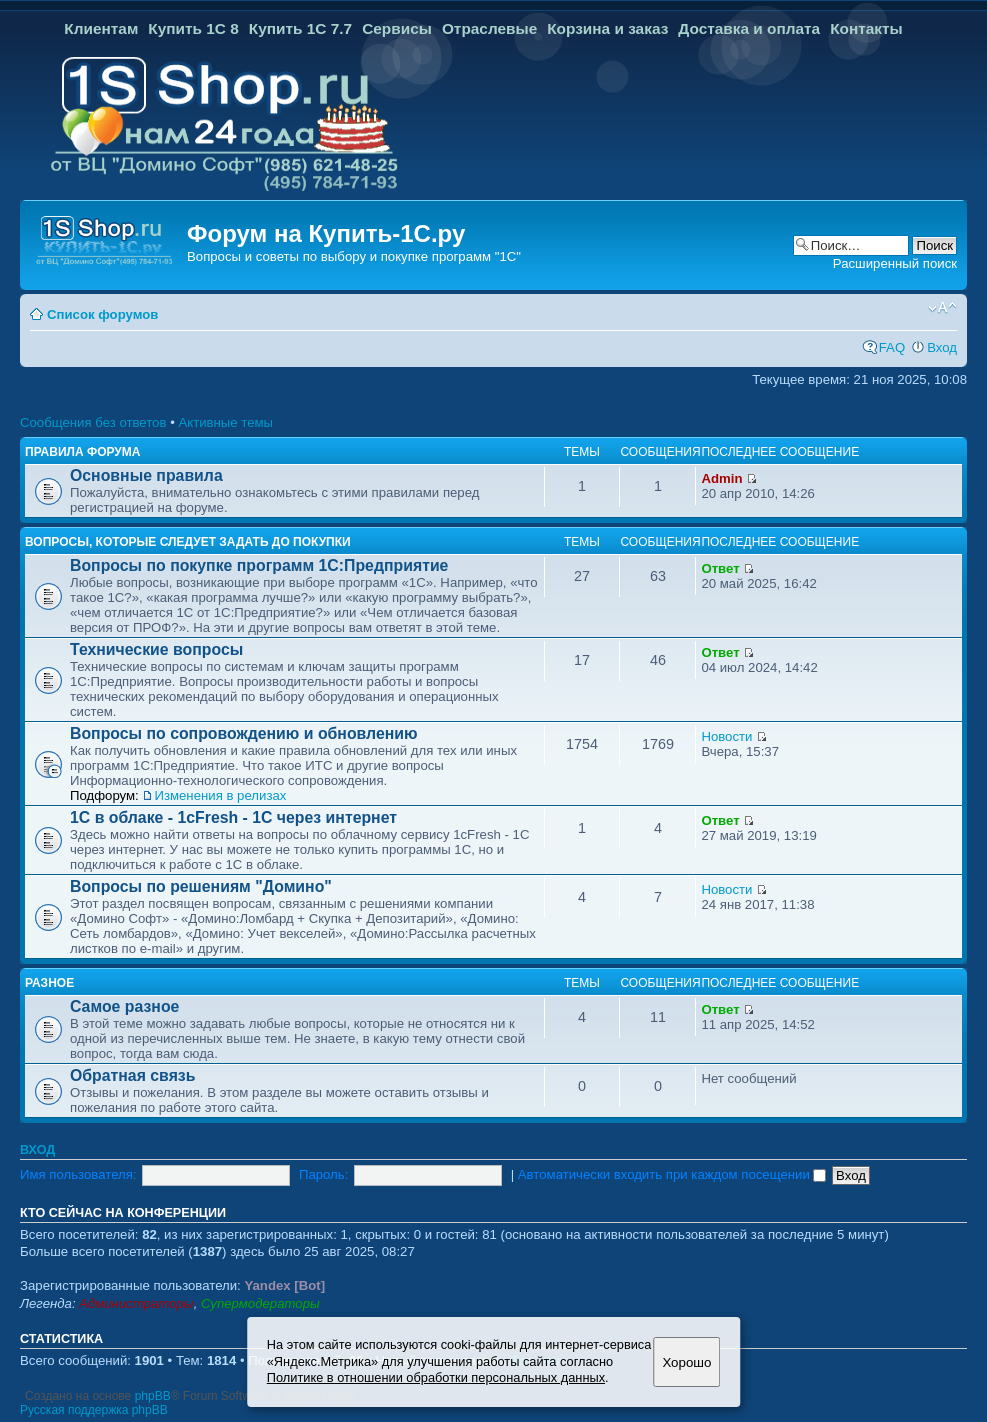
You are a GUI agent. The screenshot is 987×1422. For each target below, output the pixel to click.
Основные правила (146, 475)
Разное (49, 983)
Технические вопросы (156, 649)
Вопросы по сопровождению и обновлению (244, 733)
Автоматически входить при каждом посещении (672, 1174)
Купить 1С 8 (193, 28)
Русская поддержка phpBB (94, 1410)
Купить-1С (369, 233)
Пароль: (323, 1174)
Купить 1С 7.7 (300, 28)
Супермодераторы (260, 1303)
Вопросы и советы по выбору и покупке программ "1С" (354, 256)
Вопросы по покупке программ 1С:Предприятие (259, 565)
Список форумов (102, 314)
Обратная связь (132, 1075)
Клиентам (101, 28)
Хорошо (686, 1362)
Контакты (866, 28)
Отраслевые (489, 28)
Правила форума (83, 452)
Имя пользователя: (78, 1174)
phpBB (153, 1396)
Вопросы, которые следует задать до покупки (188, 542)
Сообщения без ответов (93, 422)
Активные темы (225, 422)
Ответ (720, 568)
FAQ (892, 347)
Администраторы (136, 1303)
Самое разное (124, 1006)
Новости (726, 736)
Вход (942, 347)
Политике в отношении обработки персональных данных (436, 1377)
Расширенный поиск (895, 263)
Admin (721, 478)
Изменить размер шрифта (942, 308)
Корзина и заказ (607, 28)
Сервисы (397, 28)
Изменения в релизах (220, 795)
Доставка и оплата (749, 28)
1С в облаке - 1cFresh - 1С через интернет (233, 817)
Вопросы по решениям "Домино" (201, 886)
